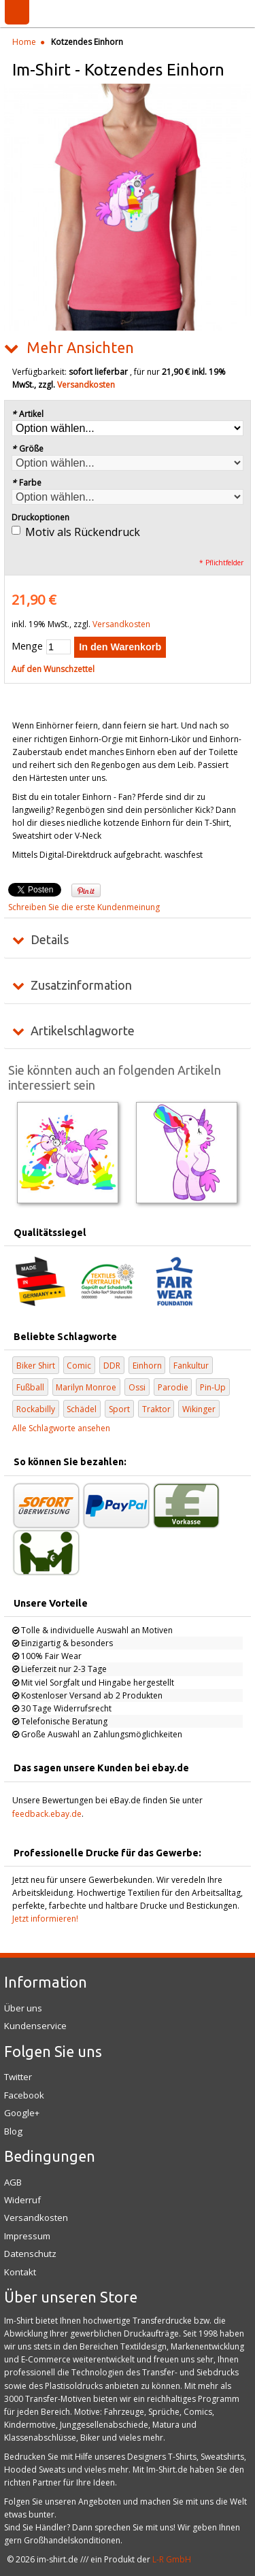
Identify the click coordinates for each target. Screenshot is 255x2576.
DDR (111, 1365)
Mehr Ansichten (80, 347)
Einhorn (147, 1365)
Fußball (30, 1387)
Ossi (137, 1387)
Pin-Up (213, 1387)
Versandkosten (86, 384)
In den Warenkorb (120, 646)
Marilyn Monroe (86, 1387)
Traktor (156, 1409)
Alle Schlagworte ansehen (61, 1428)
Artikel (28, 414)
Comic (79, 1365)
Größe (28, 448)
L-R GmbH (171, 2559)
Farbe (26, 482)
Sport (119, 1409)
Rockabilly (35, 1409)
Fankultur (191, 1365)
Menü (17, 12)
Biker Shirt (35, 1365)
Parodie (173, 1387)
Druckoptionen (40, 517)
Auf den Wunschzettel (53, 669)
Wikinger (199, 1409)
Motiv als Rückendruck (82, 531)
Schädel (82, 1409)
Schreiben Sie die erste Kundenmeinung (84, 907)
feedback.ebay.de (47, 1814)
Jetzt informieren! (45, 1918)
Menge (27, 645)
